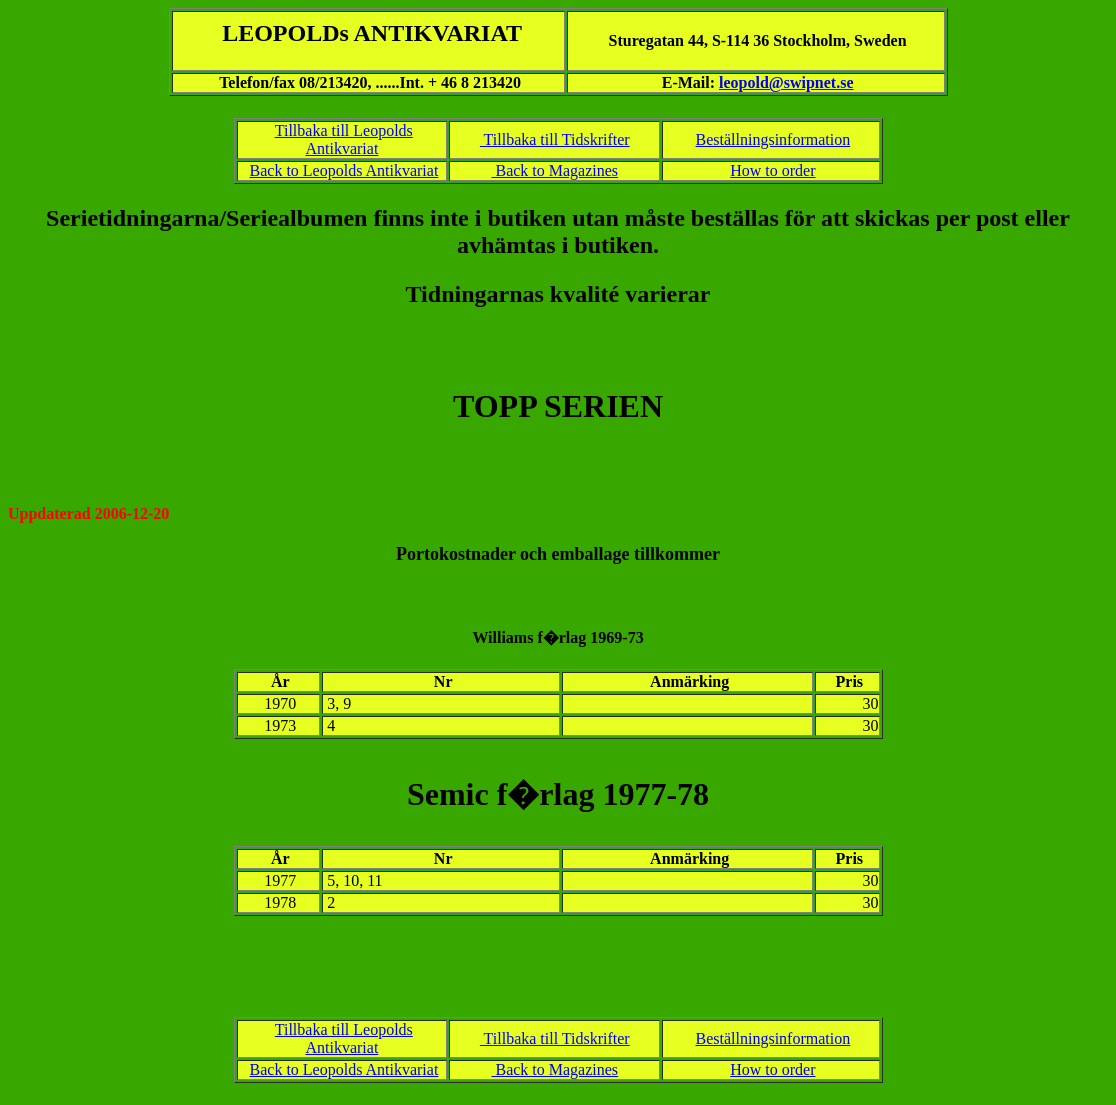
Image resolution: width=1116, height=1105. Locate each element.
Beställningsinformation (773, 139)
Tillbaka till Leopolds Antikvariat (344, 139)
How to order (772, 170)
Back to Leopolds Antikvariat (344, 170)
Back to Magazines (554, 170)
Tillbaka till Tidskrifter (555, 139)
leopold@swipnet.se (786, 82)
